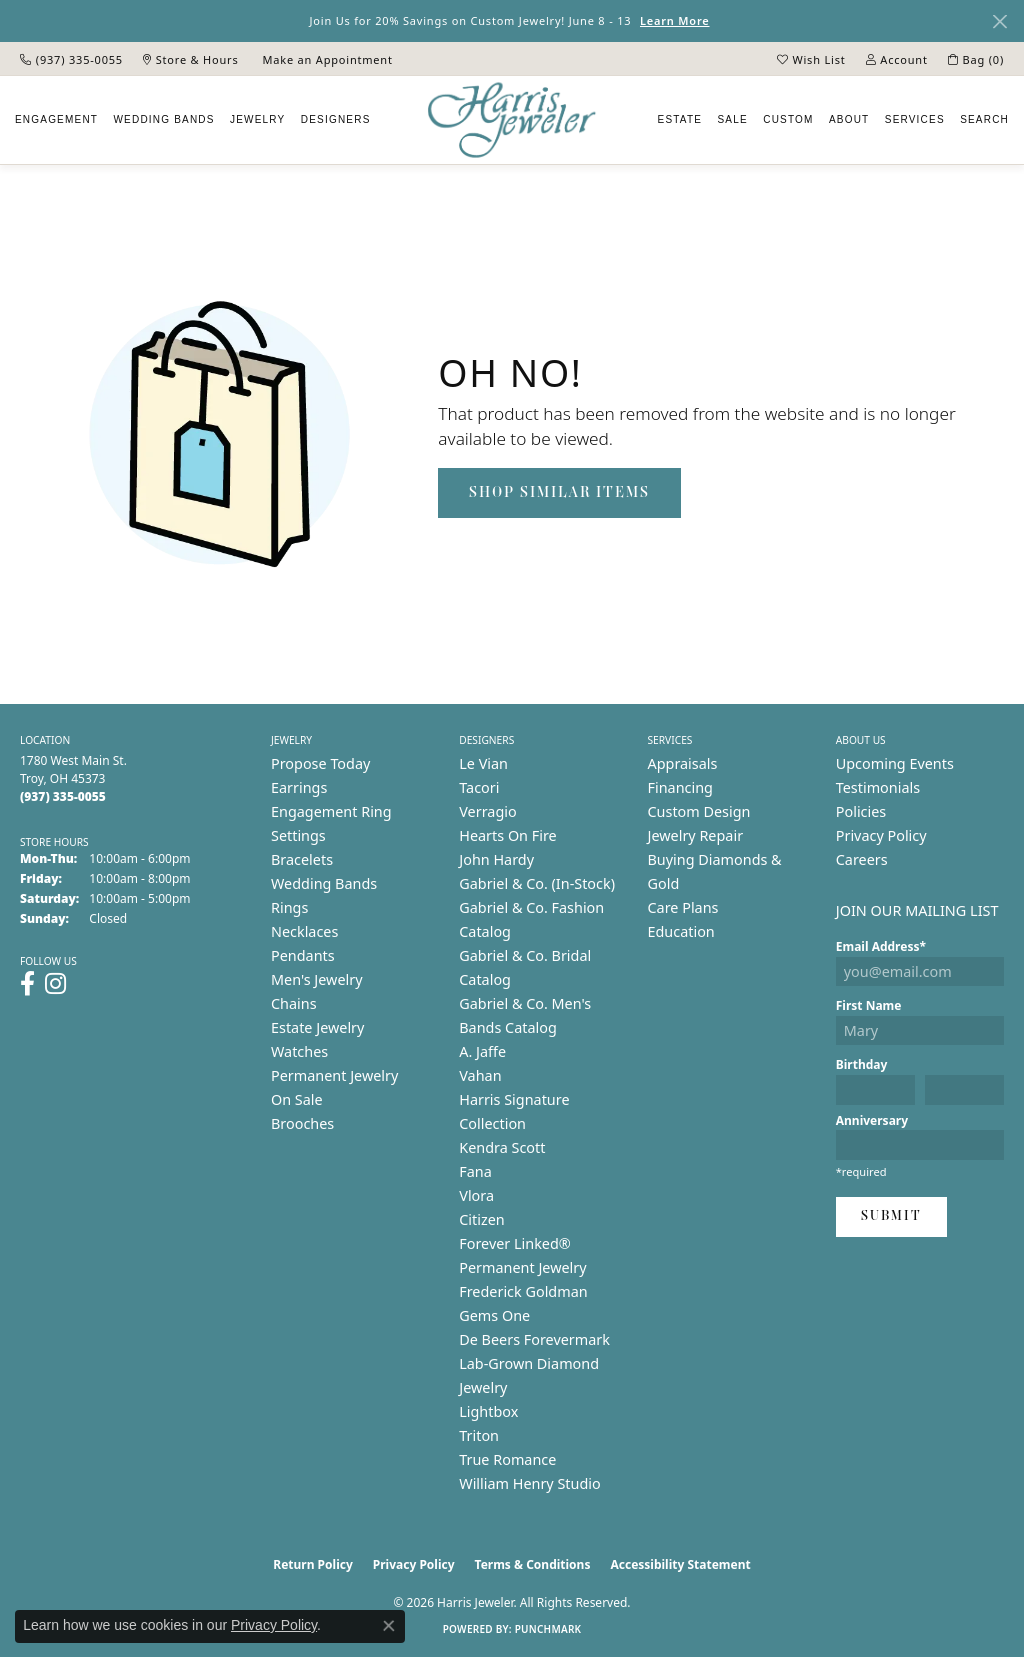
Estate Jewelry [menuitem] (317, 1027)
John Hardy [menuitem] (496, 859)
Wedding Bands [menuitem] (324, 883)
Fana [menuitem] (475, 1171)
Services (915, 119)
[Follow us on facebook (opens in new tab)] (27, 984)
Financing (680, 787)
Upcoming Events (895, 763)
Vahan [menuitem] (480, 1075)
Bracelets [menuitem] (302, 859)
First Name (869, 1005)
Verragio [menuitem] (487, 811)
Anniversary (872, 1120)
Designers (336, 119)
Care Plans (683, 907)
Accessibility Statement (680, 1564)
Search (984, 119)
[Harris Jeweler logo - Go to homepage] (512, 120)
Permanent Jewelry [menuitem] (334, 1075)
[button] (811, 59)
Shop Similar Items (559, 493)
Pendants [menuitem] (303, 955)
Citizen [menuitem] (482, 1219)
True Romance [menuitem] (507, 1459)
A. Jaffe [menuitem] (482, 1051)
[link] (71, 59)
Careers (862, 859)
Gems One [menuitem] (494, 1315)
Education (681, 931)
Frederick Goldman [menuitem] (523, 1291)
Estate (680, 119)
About (849, 119)
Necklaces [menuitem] (304, 931)
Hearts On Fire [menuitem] (507, 835)
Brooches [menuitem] (302, 1123)
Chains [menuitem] (294, 1003)
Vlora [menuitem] (476, 1195)
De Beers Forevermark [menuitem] (534, 1339)
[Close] (999, 21)
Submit (891, 1216)
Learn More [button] (675, 20)
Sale (733, 119)
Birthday (862, 1064)
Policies (861, 811)
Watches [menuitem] (299, 1051)
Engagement (56, 119)
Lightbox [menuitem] (488, 1411)
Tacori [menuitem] (479, 787)
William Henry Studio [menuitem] (529, 1483)
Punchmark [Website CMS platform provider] (548, 1629)
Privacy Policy (881, 835)
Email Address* (881, 946)
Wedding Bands (163, 119)
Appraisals (683, 763)
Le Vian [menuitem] (483, 763)
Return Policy (313, 1564)
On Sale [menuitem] (297, 1099)
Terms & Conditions (533, 1564)
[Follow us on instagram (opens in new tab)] (55, 984)
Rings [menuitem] (289, 907)
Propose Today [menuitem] (320, 763)
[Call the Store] (63, 796)
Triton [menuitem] (479, 1435)
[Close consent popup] (389, 1626)
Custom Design (699, 811)
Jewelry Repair (696, 835)
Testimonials (878, 787)
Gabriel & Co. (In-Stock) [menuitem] (537, 883)
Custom (788, 119)
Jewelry (257, 119)
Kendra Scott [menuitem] (502, 1147)
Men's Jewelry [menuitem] (317, 979)
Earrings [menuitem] (299, 787)
